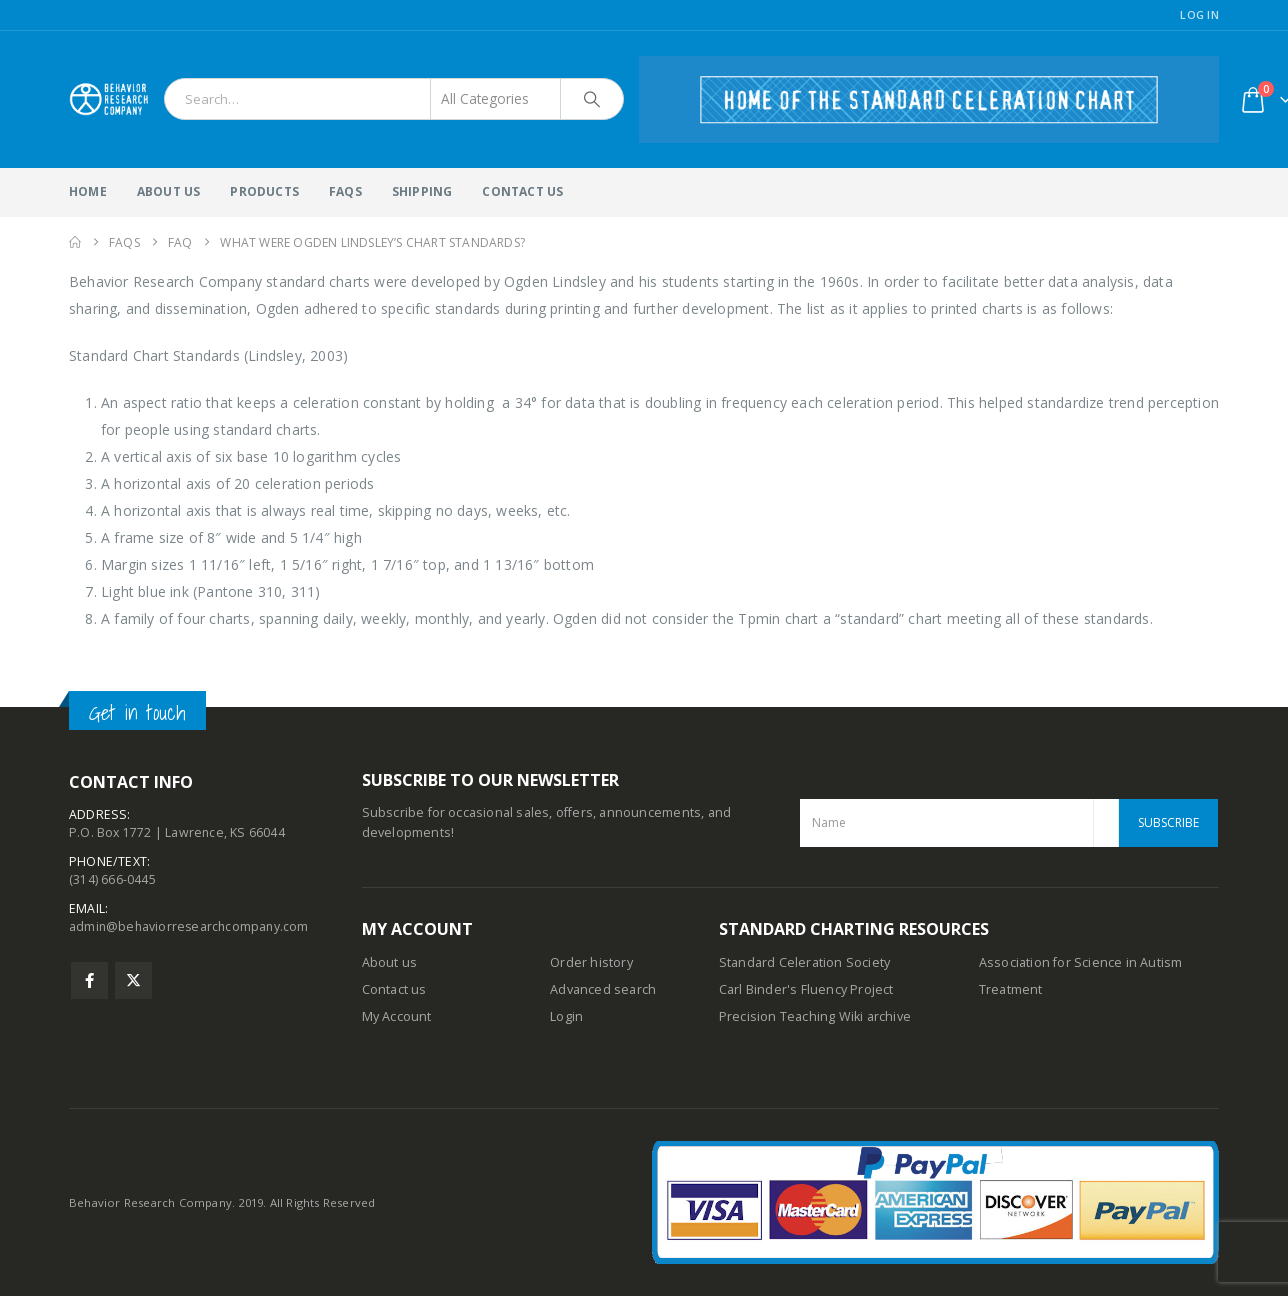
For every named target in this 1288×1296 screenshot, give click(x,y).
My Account (397, 1016)
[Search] (592, 99)
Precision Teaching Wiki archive (815, 1016)
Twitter (133, 988)
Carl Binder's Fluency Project (806, 989)
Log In (1199, 14)
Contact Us (522, 191)
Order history (591, 962)
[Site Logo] (109, 99)
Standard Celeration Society (804, 962)
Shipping (422, 191)
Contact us (394, 989)
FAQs (345, 191)
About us (390, 962)
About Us (169, 191)
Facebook (89, 988)
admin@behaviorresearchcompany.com (191, 934)
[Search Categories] (496, 99)
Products (264, 191)
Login (566, 1016)
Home (88, 191)
